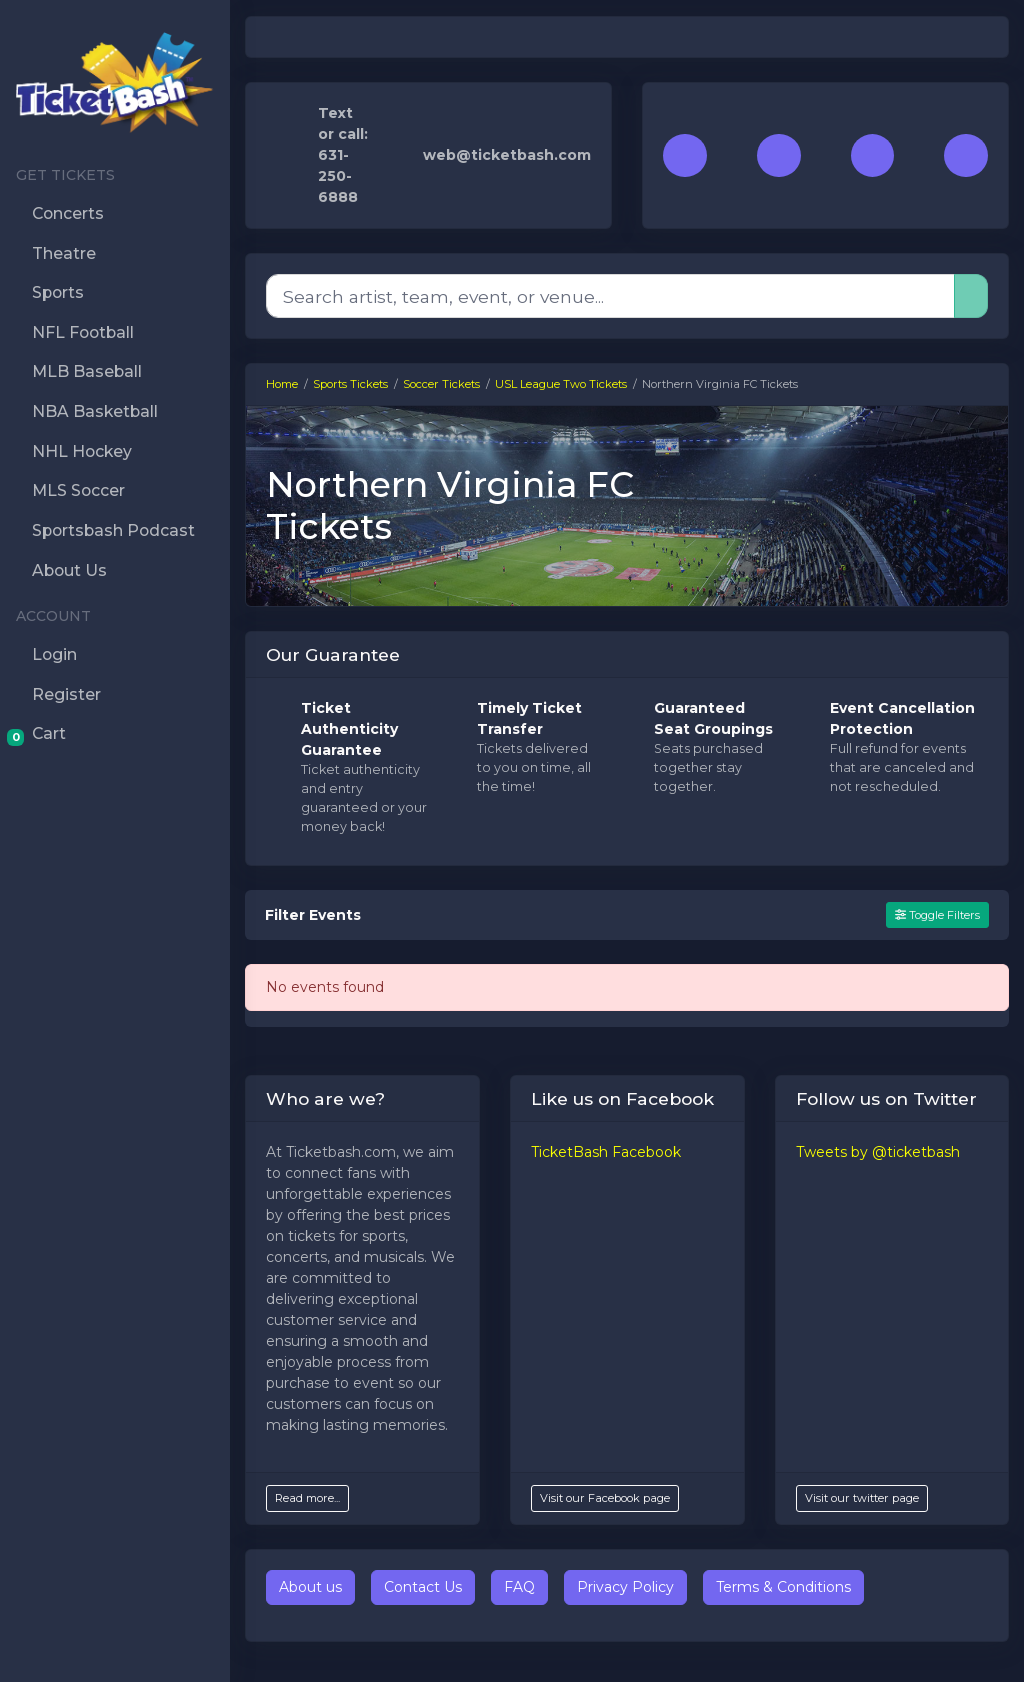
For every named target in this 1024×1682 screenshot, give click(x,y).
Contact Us (423, 1587)
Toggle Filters (937, 915)
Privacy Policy (625, 1587)
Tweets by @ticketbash (878, 1152)
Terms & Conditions (783, 1587)
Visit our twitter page (862, 1498)
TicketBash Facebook (606, 1152)
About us (310, 1587)
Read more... (307, 1498)
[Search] (610, 296)
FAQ (519, 1587)
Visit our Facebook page (605, 1498)
